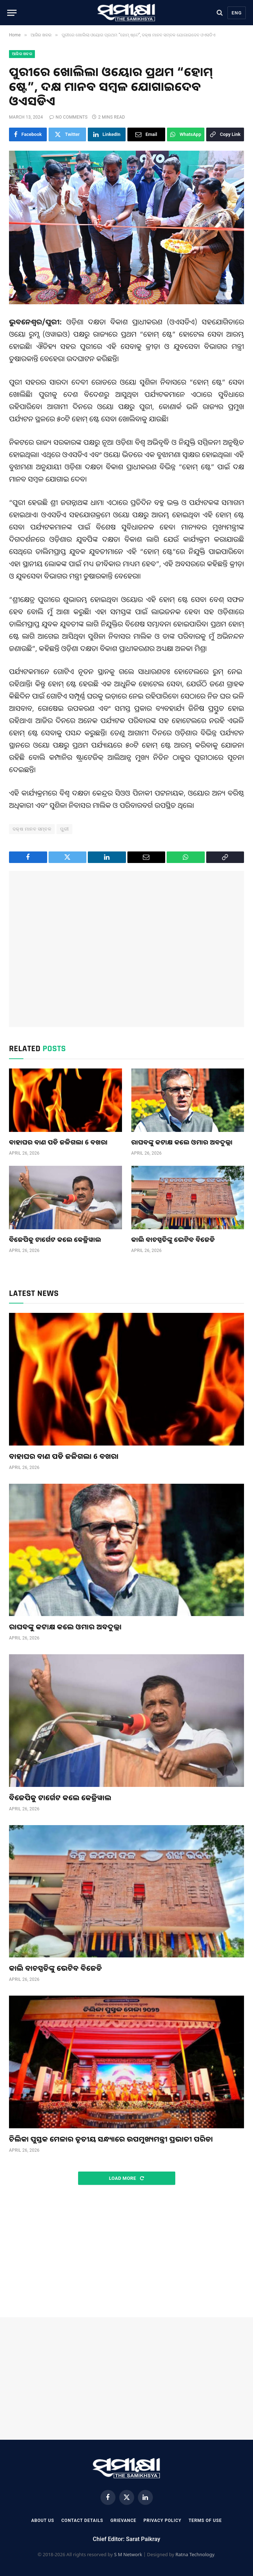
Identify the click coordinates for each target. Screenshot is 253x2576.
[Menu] (12, 13)
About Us (42, 2520)
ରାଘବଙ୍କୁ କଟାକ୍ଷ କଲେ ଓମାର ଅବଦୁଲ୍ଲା (181, 1142)
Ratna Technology (194, 2554)
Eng (236, 13)
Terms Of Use (205, 2520)
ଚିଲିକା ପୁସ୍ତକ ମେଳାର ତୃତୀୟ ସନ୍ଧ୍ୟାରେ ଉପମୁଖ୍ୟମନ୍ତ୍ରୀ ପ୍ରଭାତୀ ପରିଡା (111, 2139)
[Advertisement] (126, 949)
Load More (126, 2178)
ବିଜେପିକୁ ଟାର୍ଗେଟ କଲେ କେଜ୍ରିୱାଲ (55, 1239)
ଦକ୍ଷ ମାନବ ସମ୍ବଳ (32, 829)
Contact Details (82, 2520)
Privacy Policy (162, 2520)
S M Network (128, 2554)
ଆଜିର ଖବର (22, 54)
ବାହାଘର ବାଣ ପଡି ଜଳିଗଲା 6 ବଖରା (58, 1142)
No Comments (68, 117)
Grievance (123, 2520)
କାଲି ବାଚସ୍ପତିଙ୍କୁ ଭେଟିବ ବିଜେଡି (173, 1239)
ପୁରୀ (64, 829)
